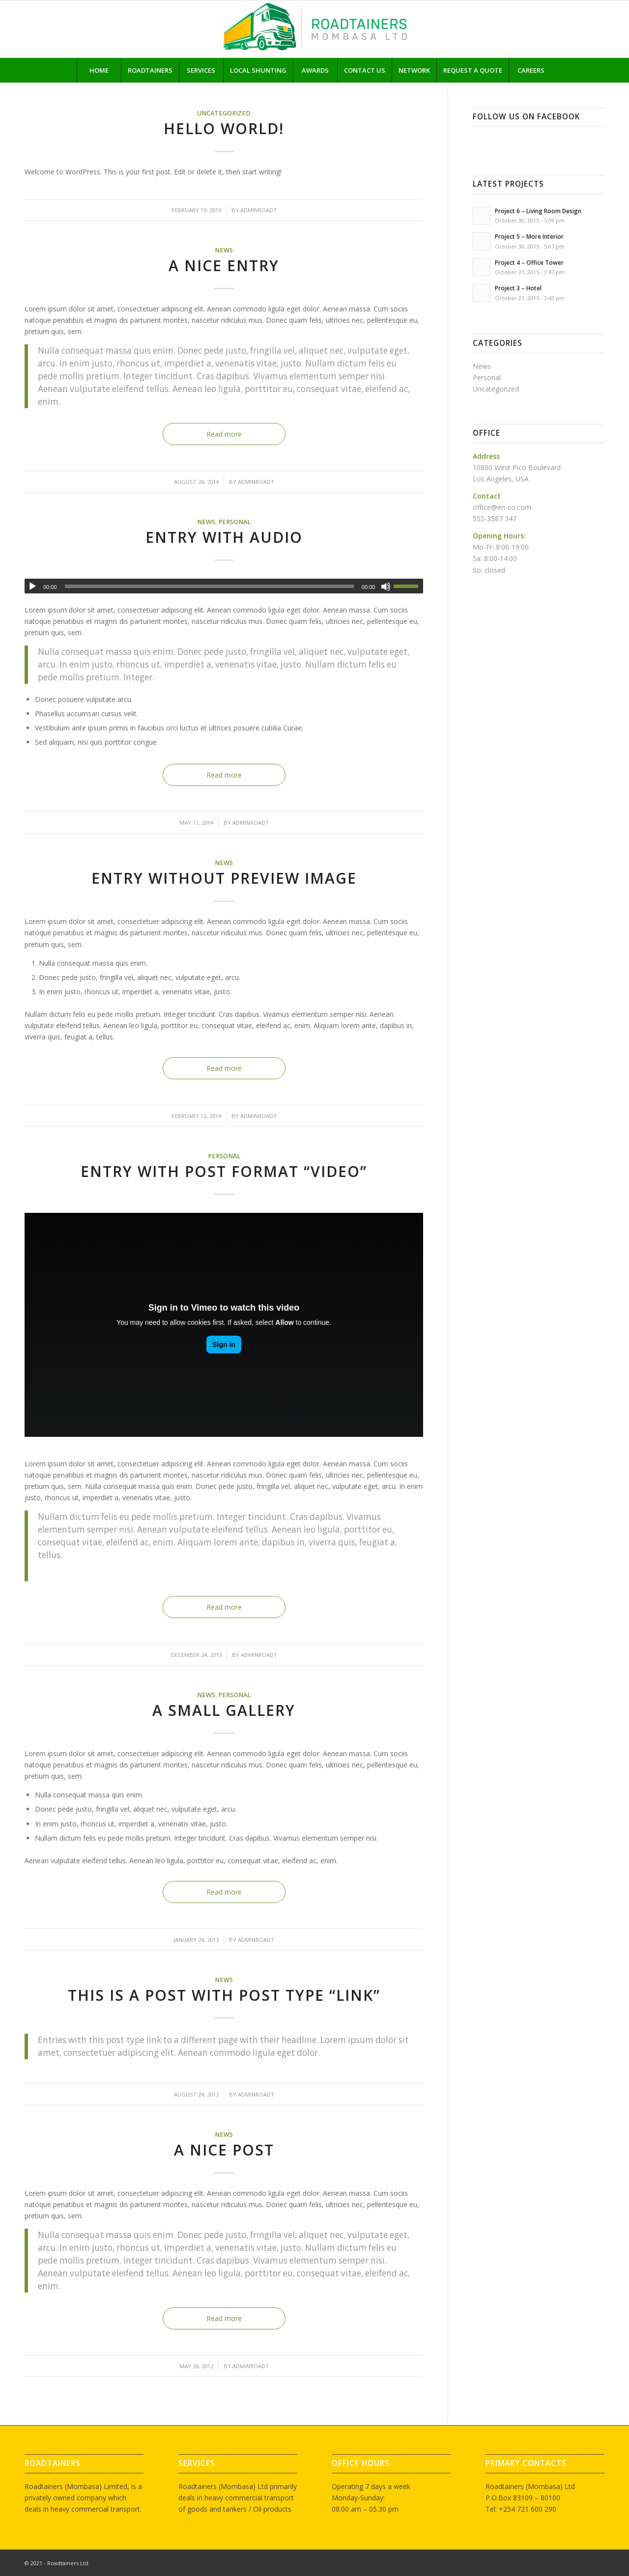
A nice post (224, 2150)
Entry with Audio (224, 537)
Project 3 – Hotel (518, 288)
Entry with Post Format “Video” (224, 1171)
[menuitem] (99, 70)
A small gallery (223, 1710)
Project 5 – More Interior (529, 236)
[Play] (32, 586)
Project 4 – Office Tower (529, 262)
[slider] (209, 586)
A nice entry (224, 265)
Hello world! (224, 128)
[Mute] (386, 586)
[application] (224, 586)
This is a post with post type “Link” (224, 1995)
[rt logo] (314, 28)
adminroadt (258, 210)
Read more (224, 434)
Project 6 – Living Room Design (538, 211)
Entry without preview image (224, 878)
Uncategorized (224, 113)
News (224, 250)
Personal (234, 522)
